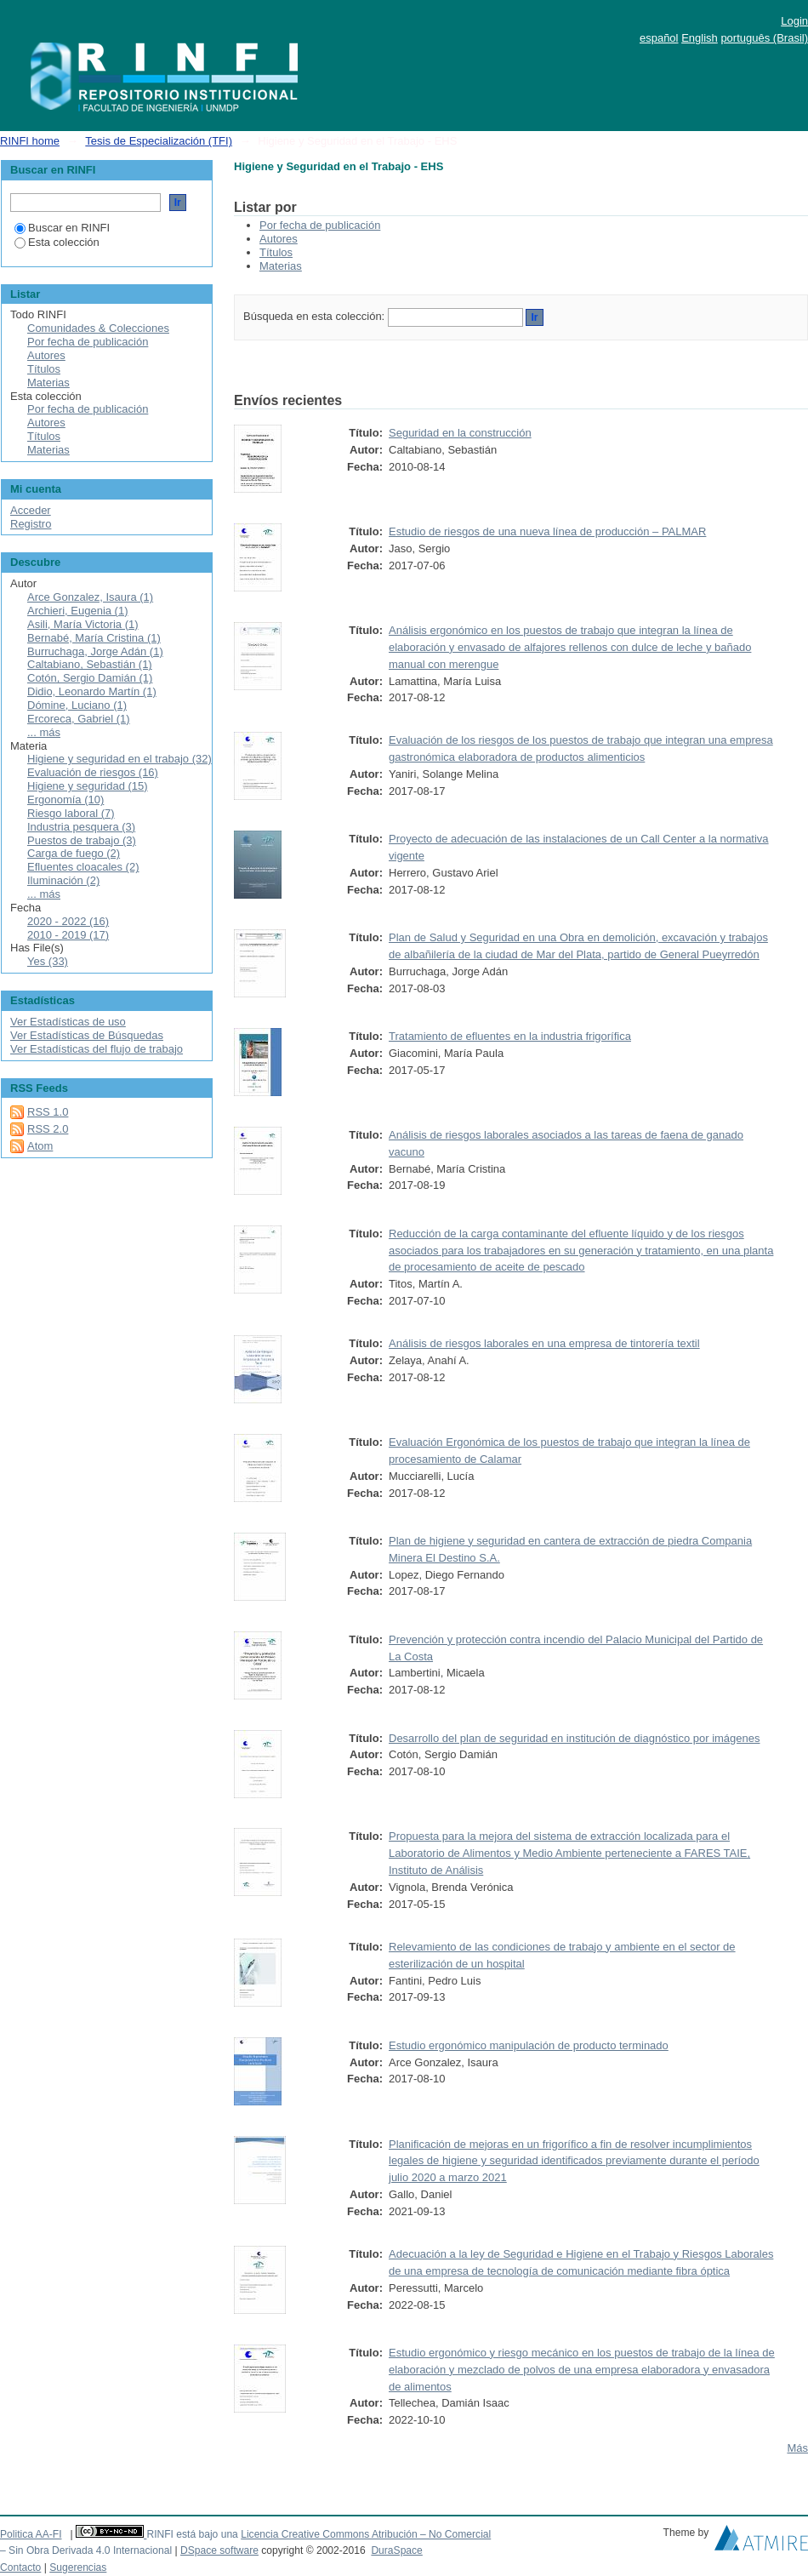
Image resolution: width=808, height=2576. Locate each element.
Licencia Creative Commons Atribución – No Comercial (366, 2534)
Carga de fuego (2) (73, 853)
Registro (30, 523)
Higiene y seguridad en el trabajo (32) (119, 758)
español (659, 37)
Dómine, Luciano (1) (77, 705)
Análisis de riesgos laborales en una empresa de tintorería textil (544, 1343)
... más (43, 732)
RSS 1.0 (47, 1111)
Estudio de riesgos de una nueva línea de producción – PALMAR (547, 531)
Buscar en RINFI (62, 227)
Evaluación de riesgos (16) (92, 772)
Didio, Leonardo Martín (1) (91, 691)
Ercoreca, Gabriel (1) (78, 718)
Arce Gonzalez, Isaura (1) (90, 597)
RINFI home (30, 140)
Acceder (30, 510)
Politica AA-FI (31, 2534)
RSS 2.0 (47, 1128)
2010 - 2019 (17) (68, 934)
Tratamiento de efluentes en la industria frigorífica (510, 1036)
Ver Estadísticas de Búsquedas (86, 1035)
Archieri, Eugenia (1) (77, 610)
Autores (278, 238)
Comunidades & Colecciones (98, 328)
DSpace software (219, 2550)
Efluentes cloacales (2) (83, 866)
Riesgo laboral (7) (71, 813)
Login (794, 20)
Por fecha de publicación (319, 225)
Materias (280, 266)
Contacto (20, 2567)
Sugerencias (77, 2567)
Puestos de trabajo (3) (81, 840)
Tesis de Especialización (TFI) (158, 140)
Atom (40, 1145)
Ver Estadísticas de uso (68, 1021)
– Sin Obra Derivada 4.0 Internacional (86, 2550)
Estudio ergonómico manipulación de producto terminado (529, 2045)
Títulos (276, 252)
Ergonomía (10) (65, 799)
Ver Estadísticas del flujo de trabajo (96, 1048)
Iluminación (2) (63, 880)
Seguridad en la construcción (460, 432)
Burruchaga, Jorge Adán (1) (95, 651)
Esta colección (57, 242)
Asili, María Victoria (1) (83, 624)
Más (797, 2448)
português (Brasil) (764, 37)
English (699, 37)
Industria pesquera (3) (81, 826)
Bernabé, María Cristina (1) (94, 637)
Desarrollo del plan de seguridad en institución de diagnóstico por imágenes (574, 1738)
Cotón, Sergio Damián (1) (89, 677)
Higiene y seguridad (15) (87, 786)
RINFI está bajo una (191, 2534)
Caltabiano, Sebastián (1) (89, 664)
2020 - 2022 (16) (68, 921)
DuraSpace (396, 2550)
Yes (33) (47, 961)
